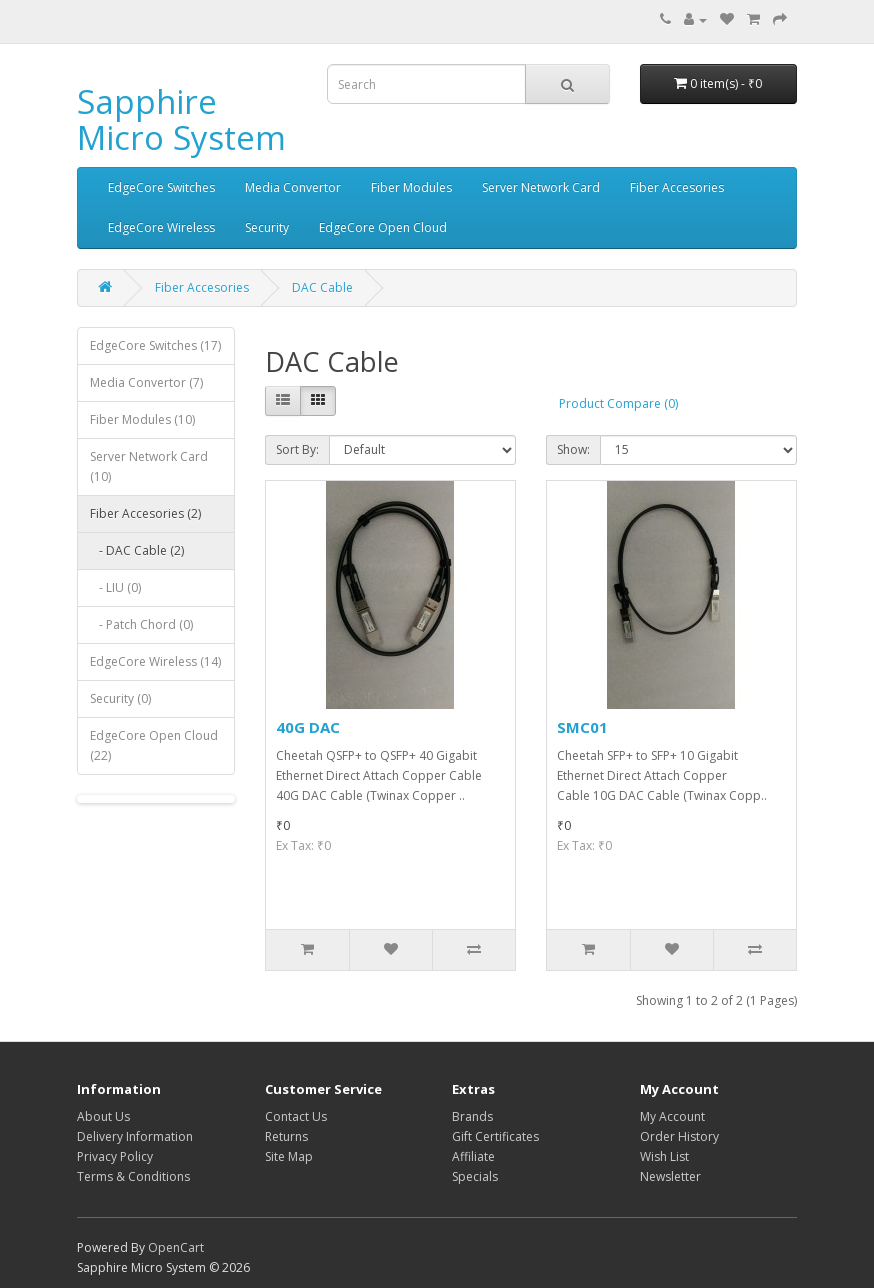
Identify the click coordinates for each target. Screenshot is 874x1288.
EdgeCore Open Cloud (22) (154, 745)
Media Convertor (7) (146, 382)
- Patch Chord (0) (141, 624)
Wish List (664, 1156)
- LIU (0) (115, 587)
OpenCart (176, 1247)
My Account (672, 1116)
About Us (103, 1116)
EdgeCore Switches (161, 187)
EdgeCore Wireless (161, 227)
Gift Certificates (495, 1136)
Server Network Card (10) (149, 466)
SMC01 (582, 727)
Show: (573, 449)
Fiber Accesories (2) (145, 513)
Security (267, 227)
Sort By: (297, 449)
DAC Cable (322, 287)
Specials (475, 1176)
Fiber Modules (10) (142, 419)
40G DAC (308, 727)
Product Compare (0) (618, 403)
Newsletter (670, 1176)
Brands (472, 1116)
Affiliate (473, 1156)
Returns (286, 1136)
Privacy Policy (115, 1156)
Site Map (289, 1156)
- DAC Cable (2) (137, 550)
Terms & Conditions (133, 1176)
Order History (679, 1136)
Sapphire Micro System (181, 119)
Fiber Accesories (677, 187)
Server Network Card (541, 187)
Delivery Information (135, 1136)
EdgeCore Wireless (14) (155, 661)
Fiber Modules (411, 187)
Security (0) (120, 698)
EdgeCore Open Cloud (383, 227)
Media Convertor (293, 187)
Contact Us (296, 1116)
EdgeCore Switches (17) (155, 345)
